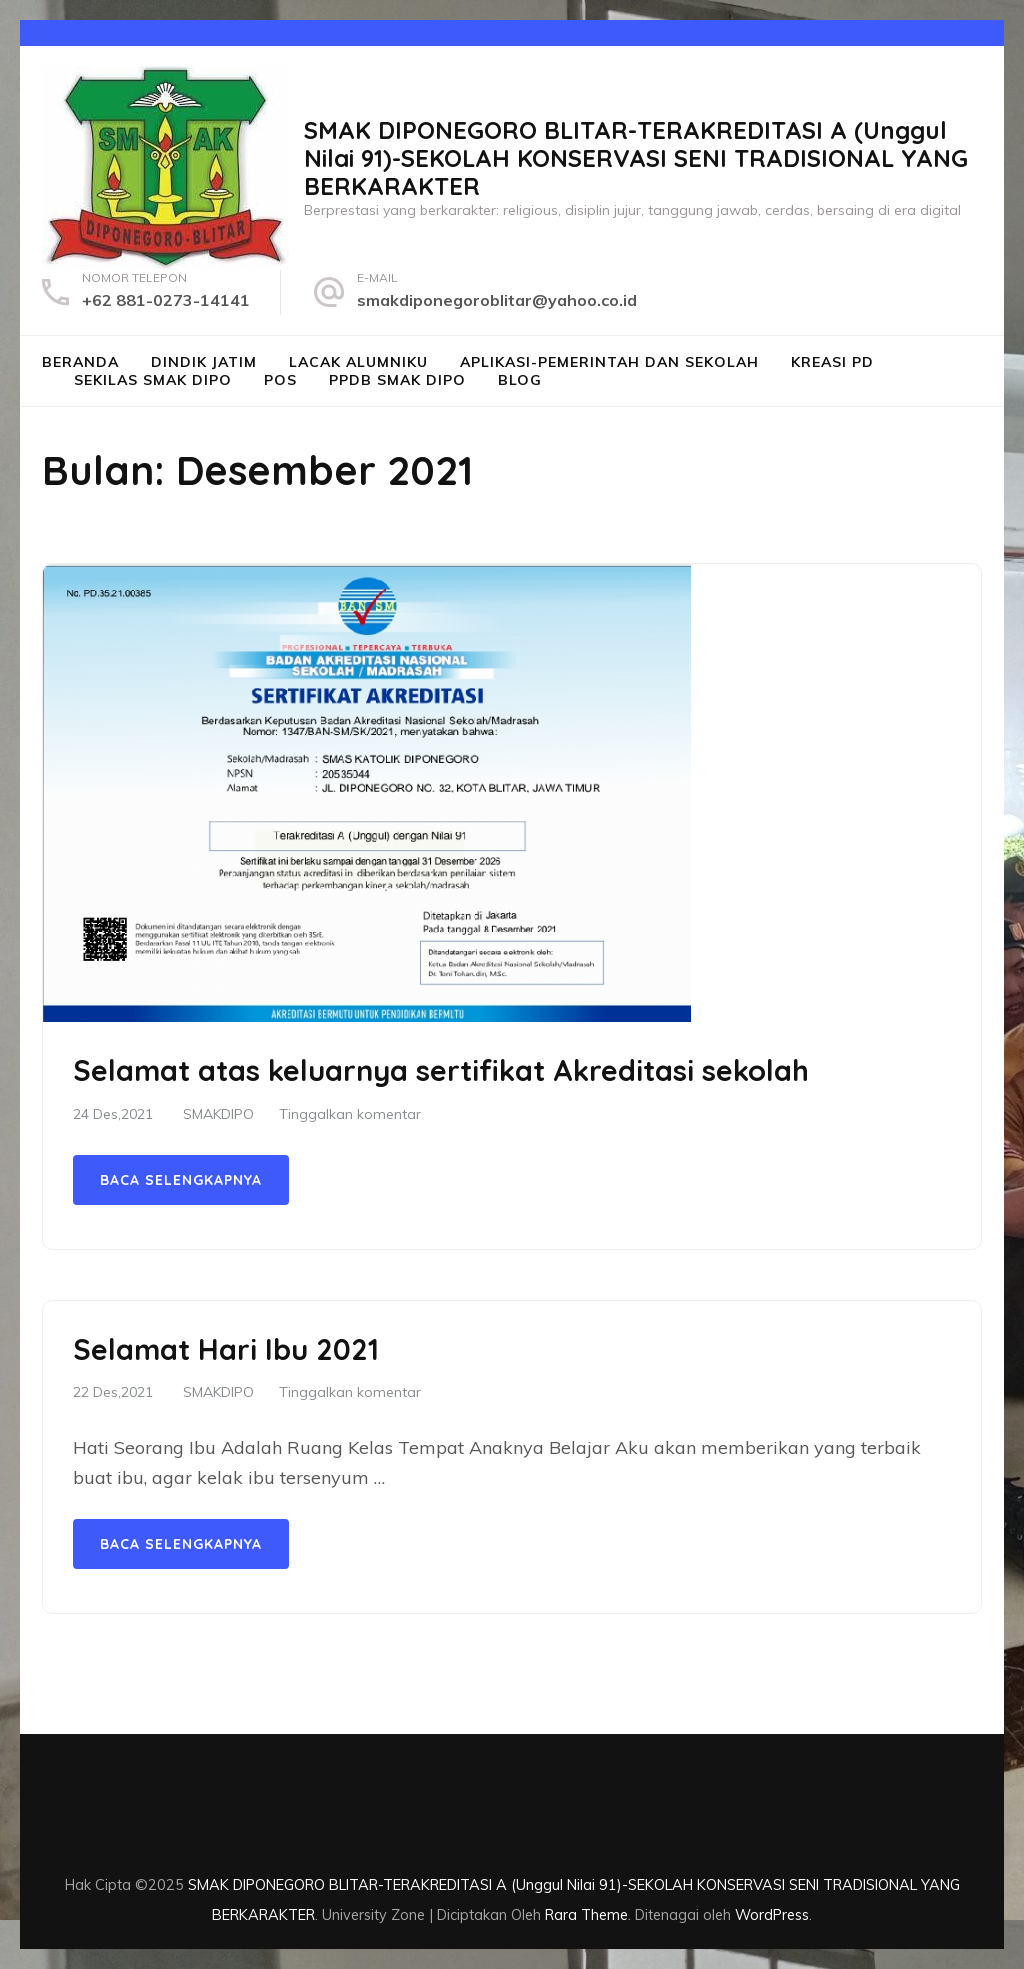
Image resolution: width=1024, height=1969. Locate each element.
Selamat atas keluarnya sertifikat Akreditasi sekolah (441, 1070)
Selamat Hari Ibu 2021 (226, 1349)
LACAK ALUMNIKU (358, 362)
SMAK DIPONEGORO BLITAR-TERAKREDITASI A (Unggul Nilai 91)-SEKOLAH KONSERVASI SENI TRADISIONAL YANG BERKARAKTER (636, 158)
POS (280, 380)
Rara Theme (586, 1914)
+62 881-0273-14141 (166, 300)
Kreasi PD (832, 362)
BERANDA (80, 362)
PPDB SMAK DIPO (397, 380)
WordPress (772, 1914)
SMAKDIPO (218, 1114)
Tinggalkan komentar (350, 1114)
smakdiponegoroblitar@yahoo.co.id (497, 300)
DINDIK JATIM (204, 362)
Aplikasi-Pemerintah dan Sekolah (609, 362)
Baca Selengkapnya (181, 1180)
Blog (520, 380)
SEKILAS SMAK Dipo (153, 380)
